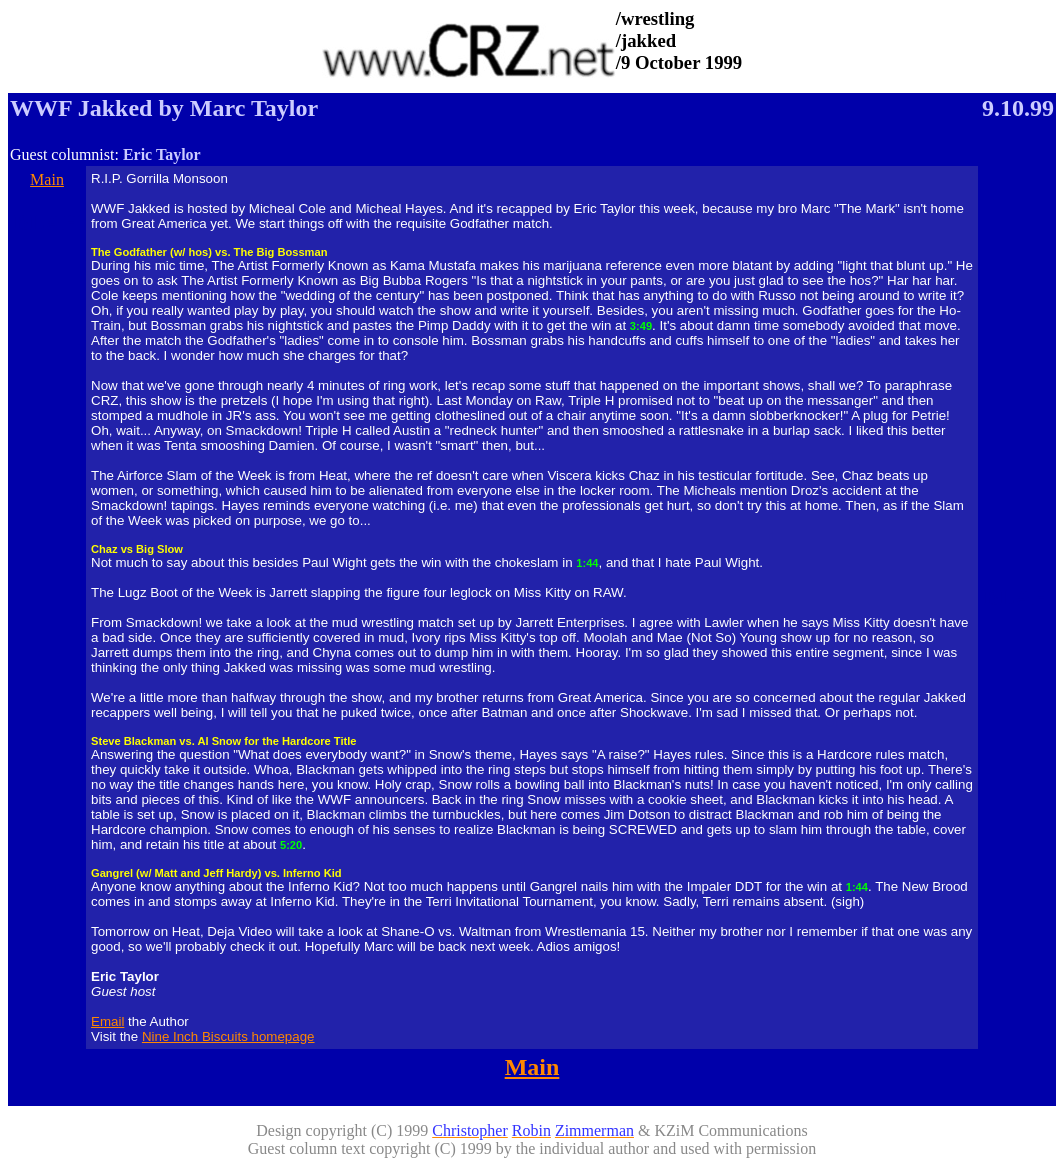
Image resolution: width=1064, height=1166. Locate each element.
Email (107, 1021)
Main (47, 179)
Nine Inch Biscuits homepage (228, 1036)
